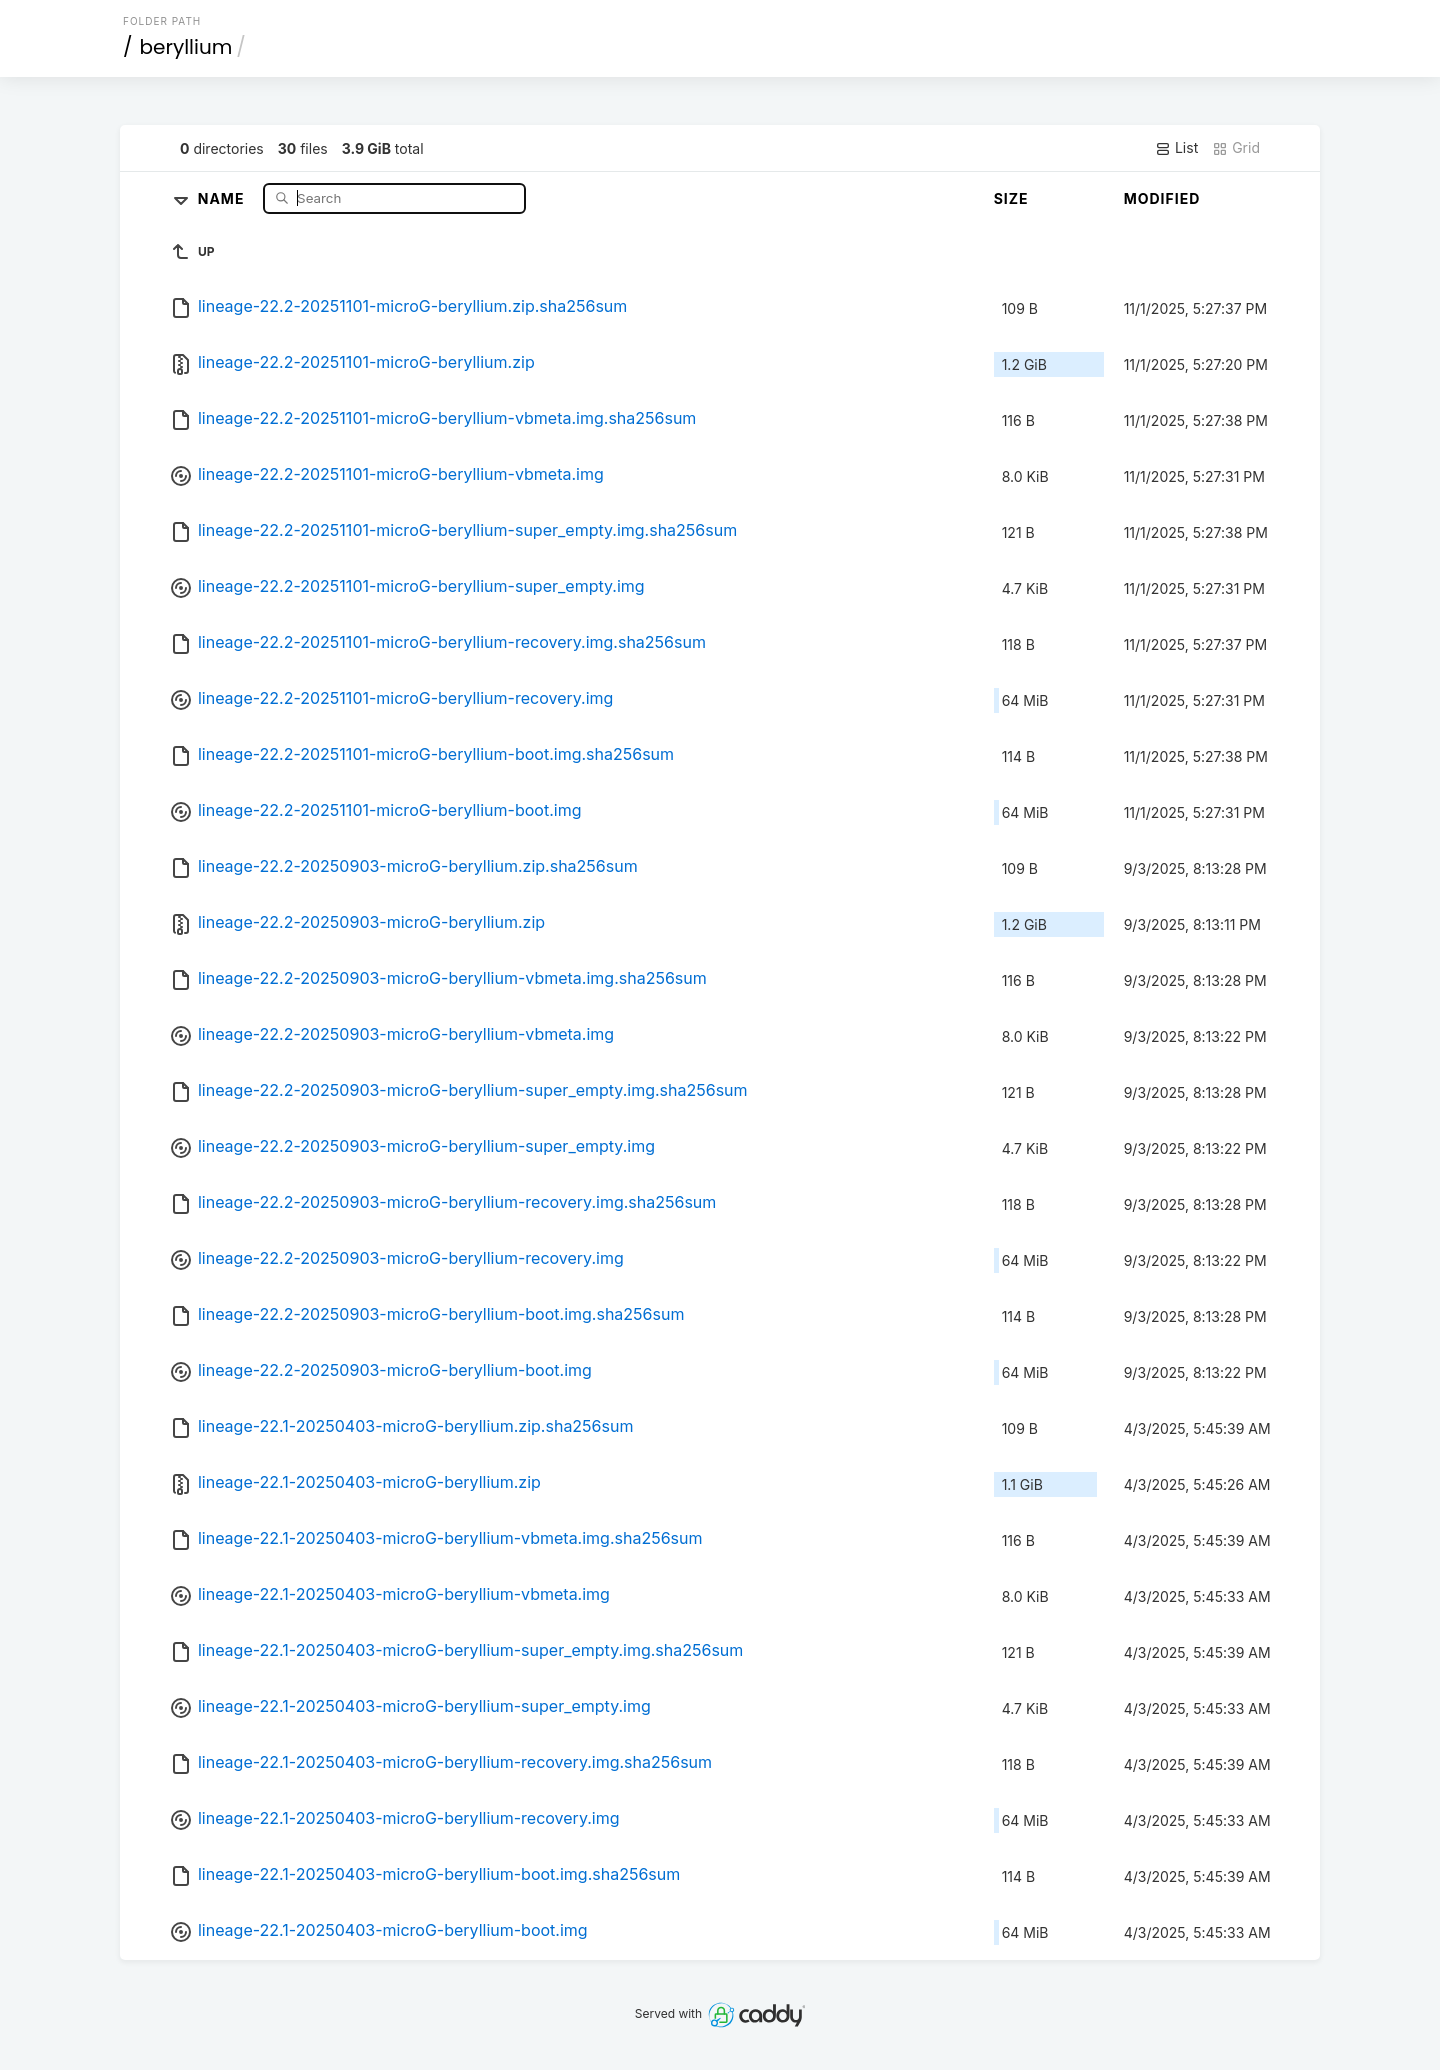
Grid (1236, 148)
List (1176, 148)
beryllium (186, 47)
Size (1011, 198)
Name (223, 197)
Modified (1162, 198)
